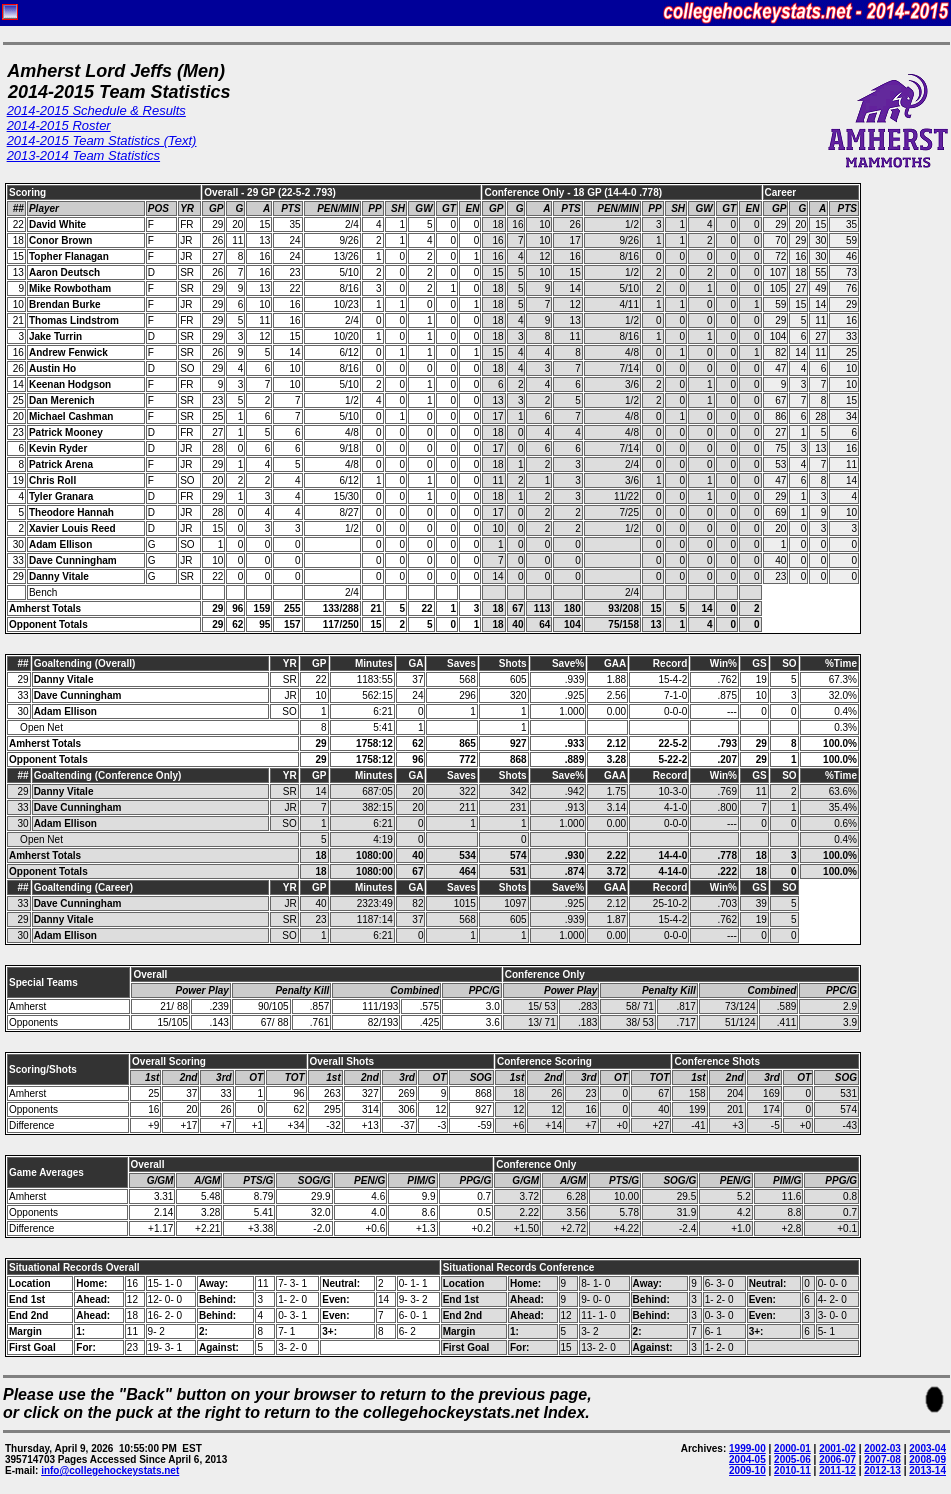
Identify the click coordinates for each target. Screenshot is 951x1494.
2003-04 (927, 1448)
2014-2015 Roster (59, 125)
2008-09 (927, 1459)
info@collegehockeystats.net (110, 1470)
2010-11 (792, 1470)
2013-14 (927, 1470)
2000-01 (792, 1448)
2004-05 (747, 1459)
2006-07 (837, 1459)
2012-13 (882, 1470)
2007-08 (882, 1459)
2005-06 (792, 1459)
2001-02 (837, 1448)
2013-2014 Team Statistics (83, 155)
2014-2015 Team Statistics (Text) (102, 140)
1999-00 (747, 1448)
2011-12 (837, 1470)
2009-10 (747, 1470)
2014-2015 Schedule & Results (96, 110)
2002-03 (882, 1448)
